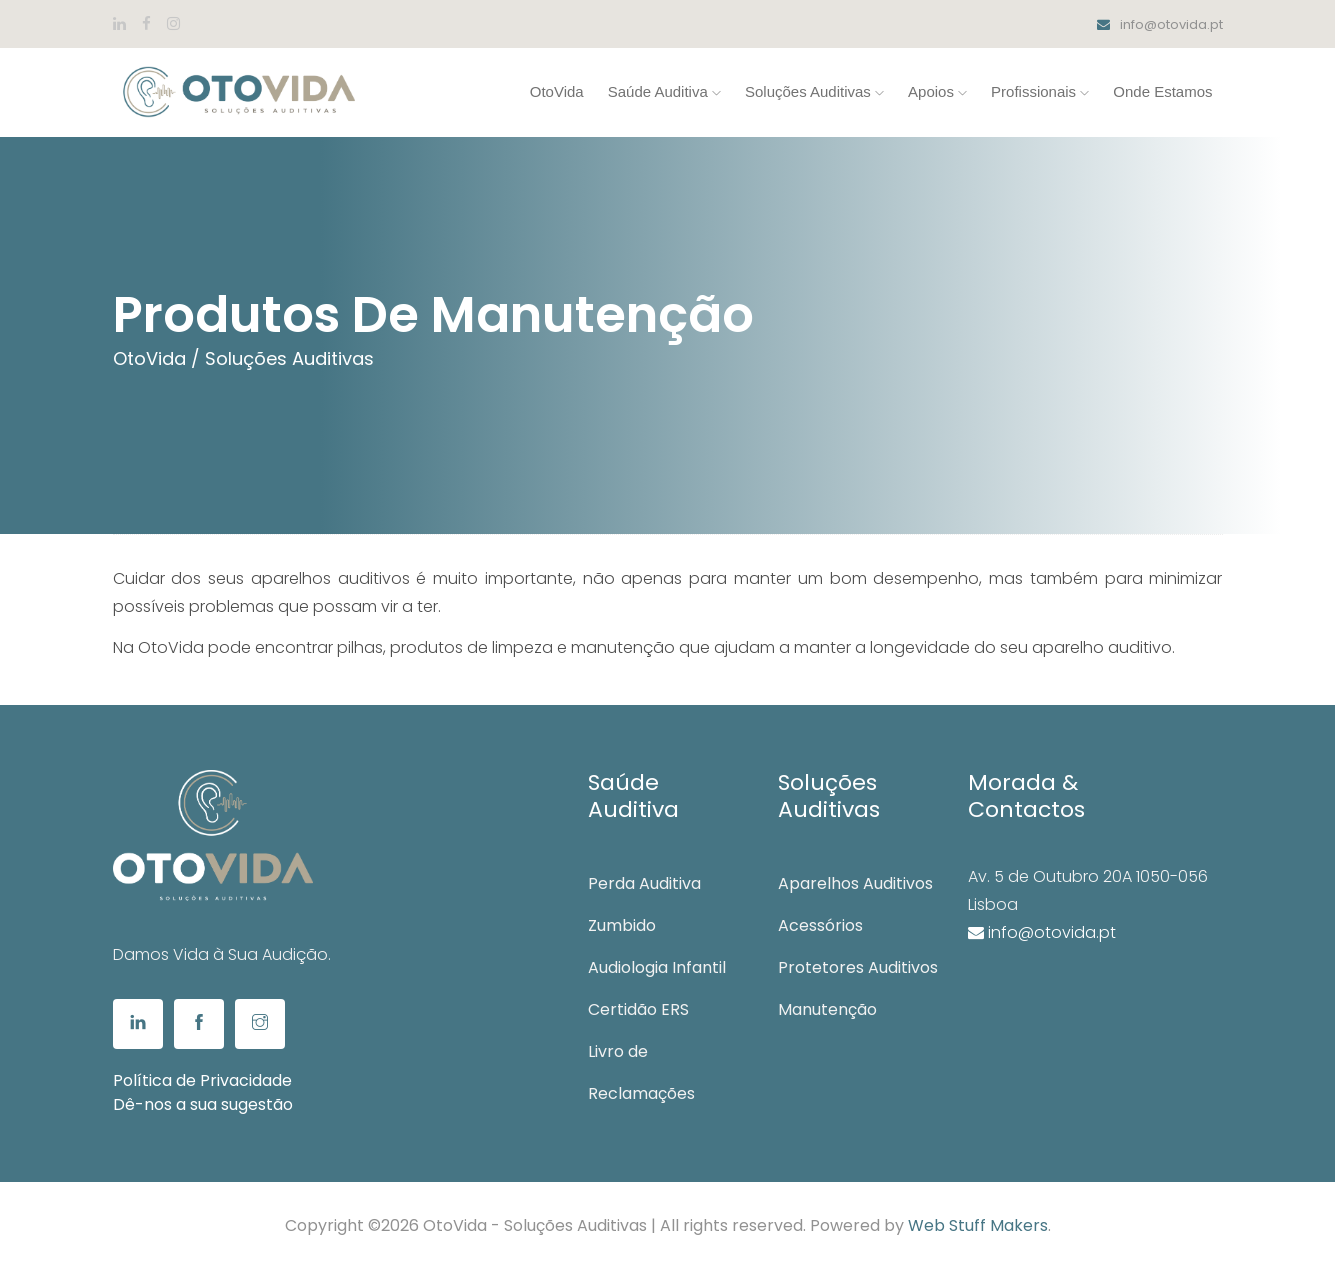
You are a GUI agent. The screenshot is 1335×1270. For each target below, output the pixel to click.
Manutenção (827, 1009)
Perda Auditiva (644, 883)
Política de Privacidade (202, 1080)
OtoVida (557, 91)
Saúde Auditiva (664, 91)
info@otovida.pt (1160, 24)
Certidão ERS (638, 1009)
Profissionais (1040, 91)
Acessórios (820, 925)
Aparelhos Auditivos (855, 883)
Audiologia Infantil (657, 967)
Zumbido (622, 925)
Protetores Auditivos (858, 967)
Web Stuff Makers (978, 1225)
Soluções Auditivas (814, 91)
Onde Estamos (1162, 91)
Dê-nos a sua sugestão (203, 1104)
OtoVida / (156, 358)
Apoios (937, 91)
